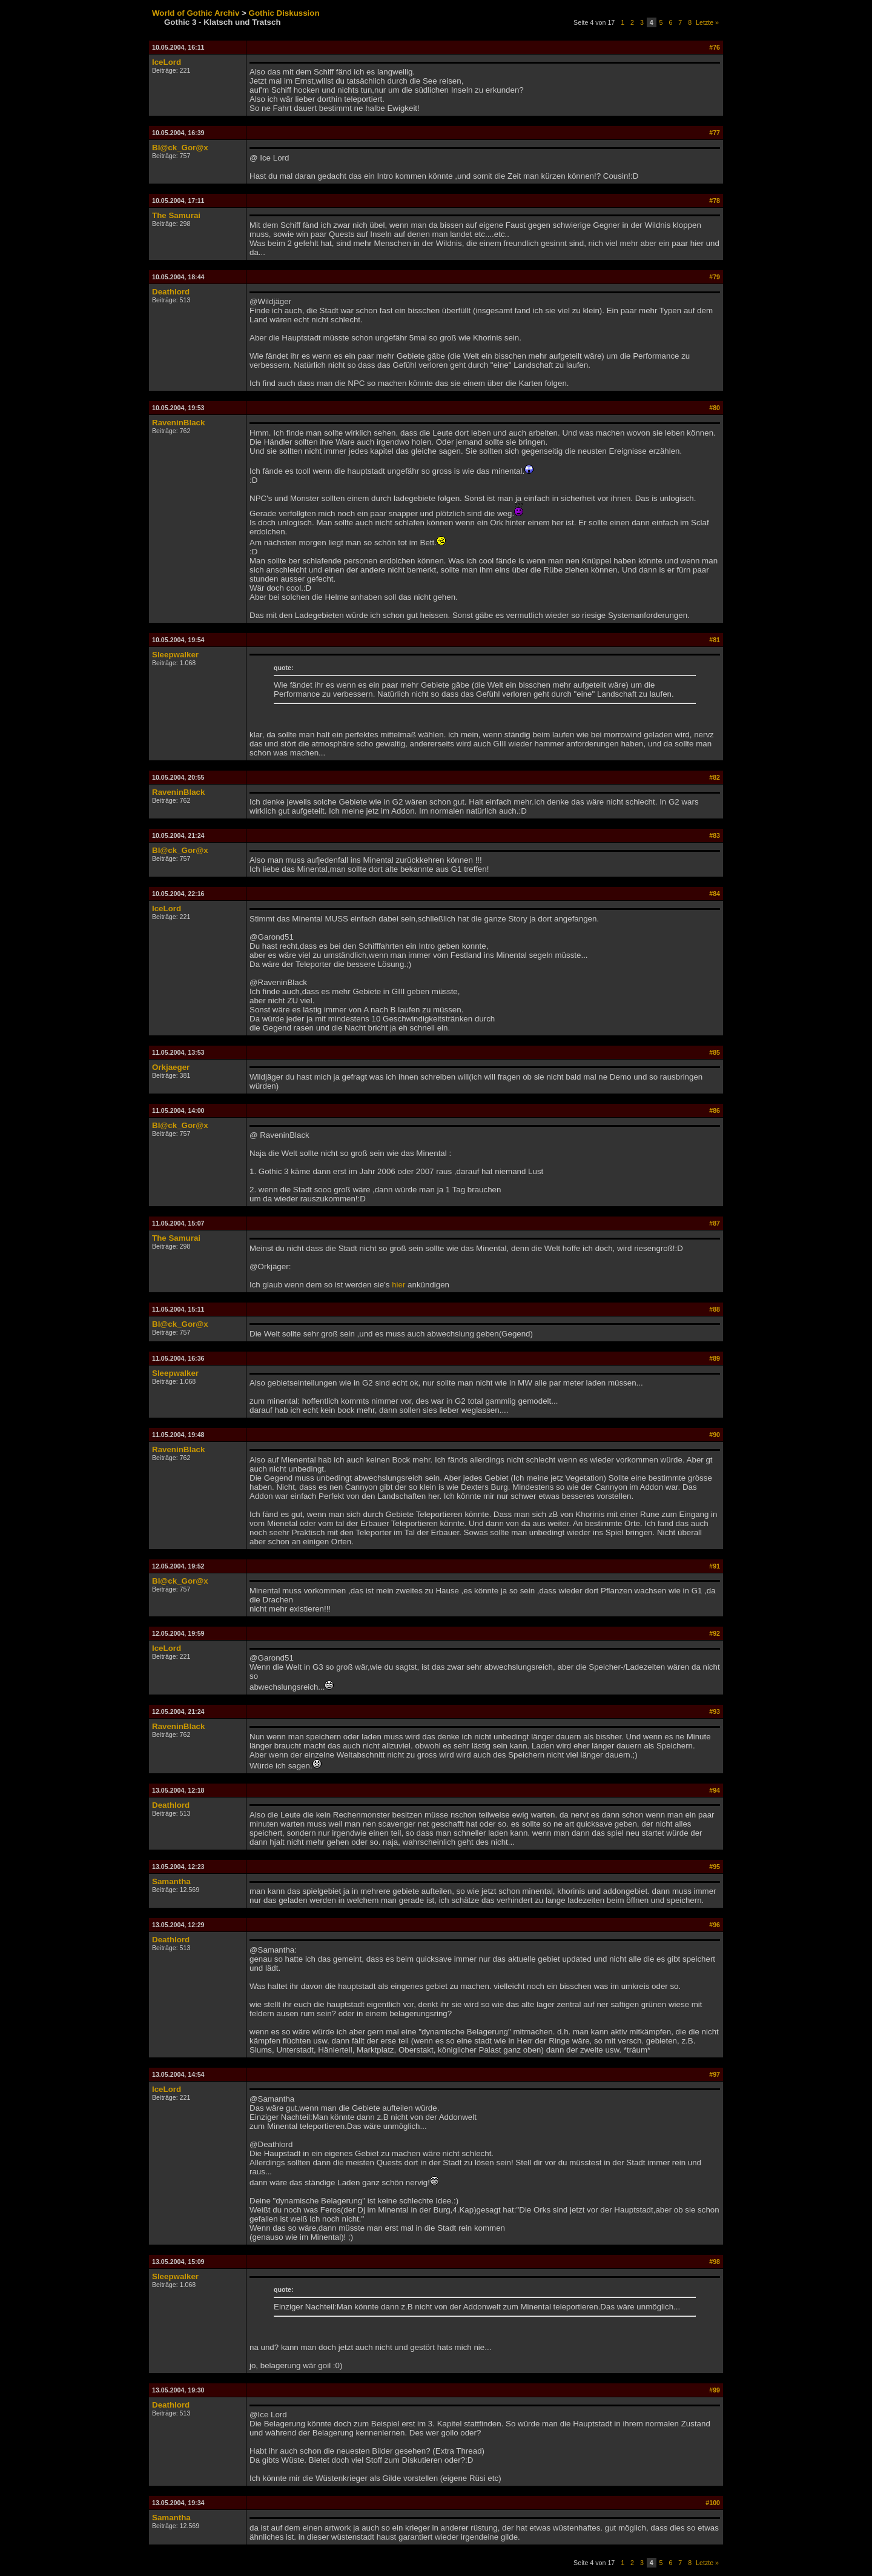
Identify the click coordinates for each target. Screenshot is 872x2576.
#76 (714, 47)
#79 (714, 277)
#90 (714, 1434)
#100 (712, 2502)
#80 (714, 407)
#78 (714, 200)
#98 (714, 2261)
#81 (714, 639)
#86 (714, 1110)
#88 (714, 1309)
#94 (714, 1790)
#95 (714, 1866)
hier (398, 1284)
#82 (714, 777)
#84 (714, 893)
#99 (714, 2390)
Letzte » (707, 22)
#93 (714, 1711)
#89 (714, 1358)
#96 (714, 1924)
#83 (714, 835)
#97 (714, 2074)
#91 (714, 1566)
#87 (714, 1223)
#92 (714, 1633)
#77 (714, 132)
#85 (714, 1052)
